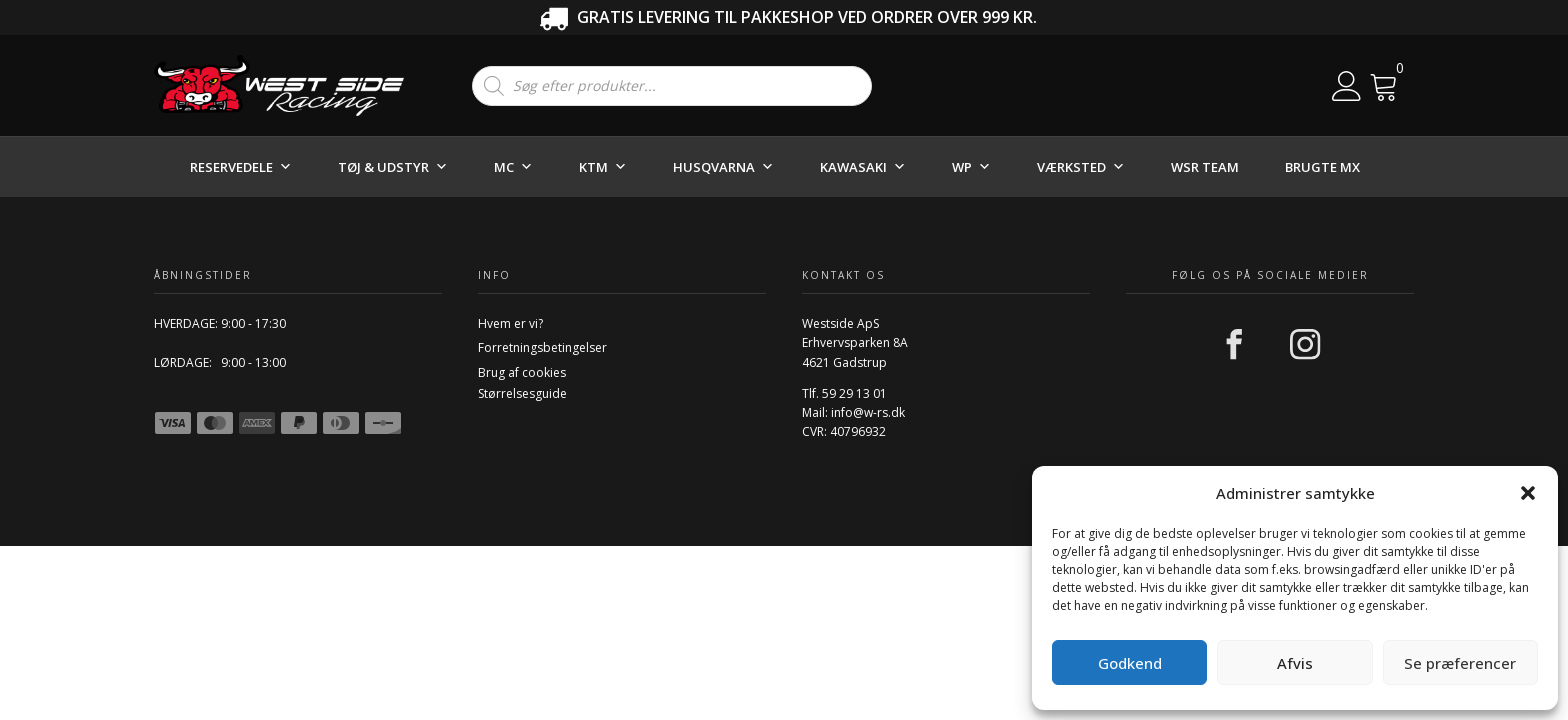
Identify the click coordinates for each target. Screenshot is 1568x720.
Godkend (1130, 663)
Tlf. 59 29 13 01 (844, 393)
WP (971, 167)
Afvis (1295, 663)
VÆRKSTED (1081, 167)
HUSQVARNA (723, 167)
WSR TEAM (1205, 167)
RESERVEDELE (241, 167)
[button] (1528, 493)
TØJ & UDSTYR (393, 167)
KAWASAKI (863, 167)
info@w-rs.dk (868, 412)
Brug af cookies (522, 372)
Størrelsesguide (522, 393)
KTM (603, 167)
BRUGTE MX (1322, 167)
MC (513, 167)
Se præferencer (1460, 663)
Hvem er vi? (510, 323)
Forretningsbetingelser (542, 347)
